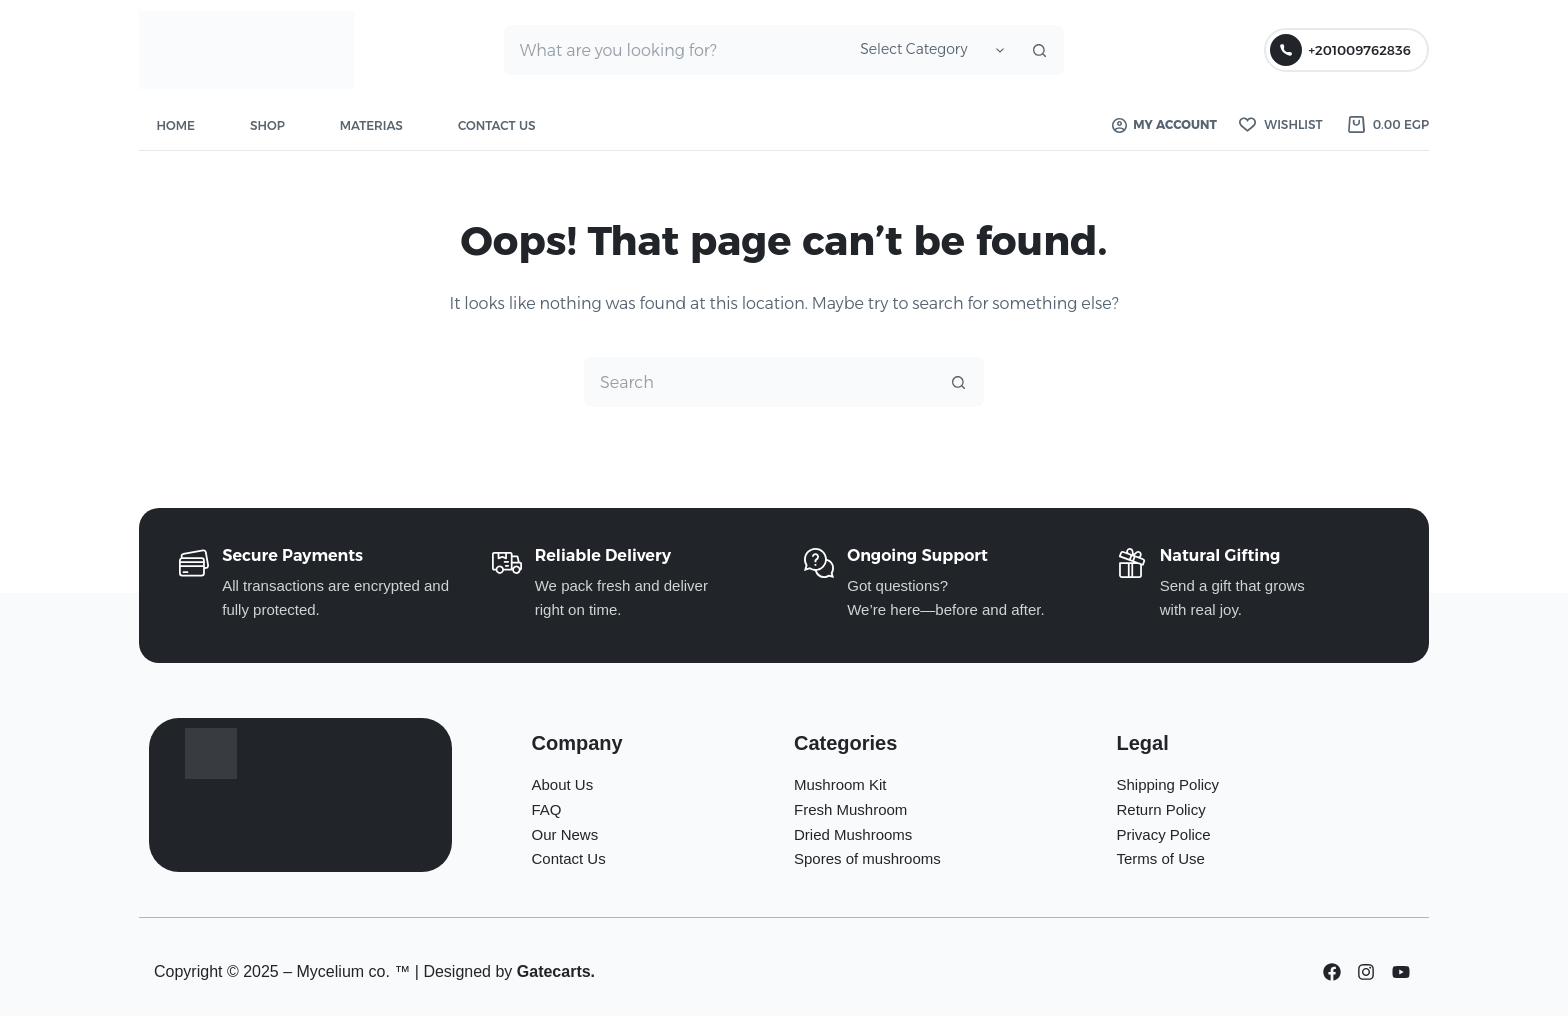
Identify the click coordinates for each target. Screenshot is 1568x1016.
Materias (371, 125)
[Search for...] (674, 50)
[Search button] (1039, 50)
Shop (267, 125)
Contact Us (497, 125)
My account (1164, 124)
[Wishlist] (1280, 125)
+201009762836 (1340, 50)
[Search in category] (929, 50)
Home (176, 125)
